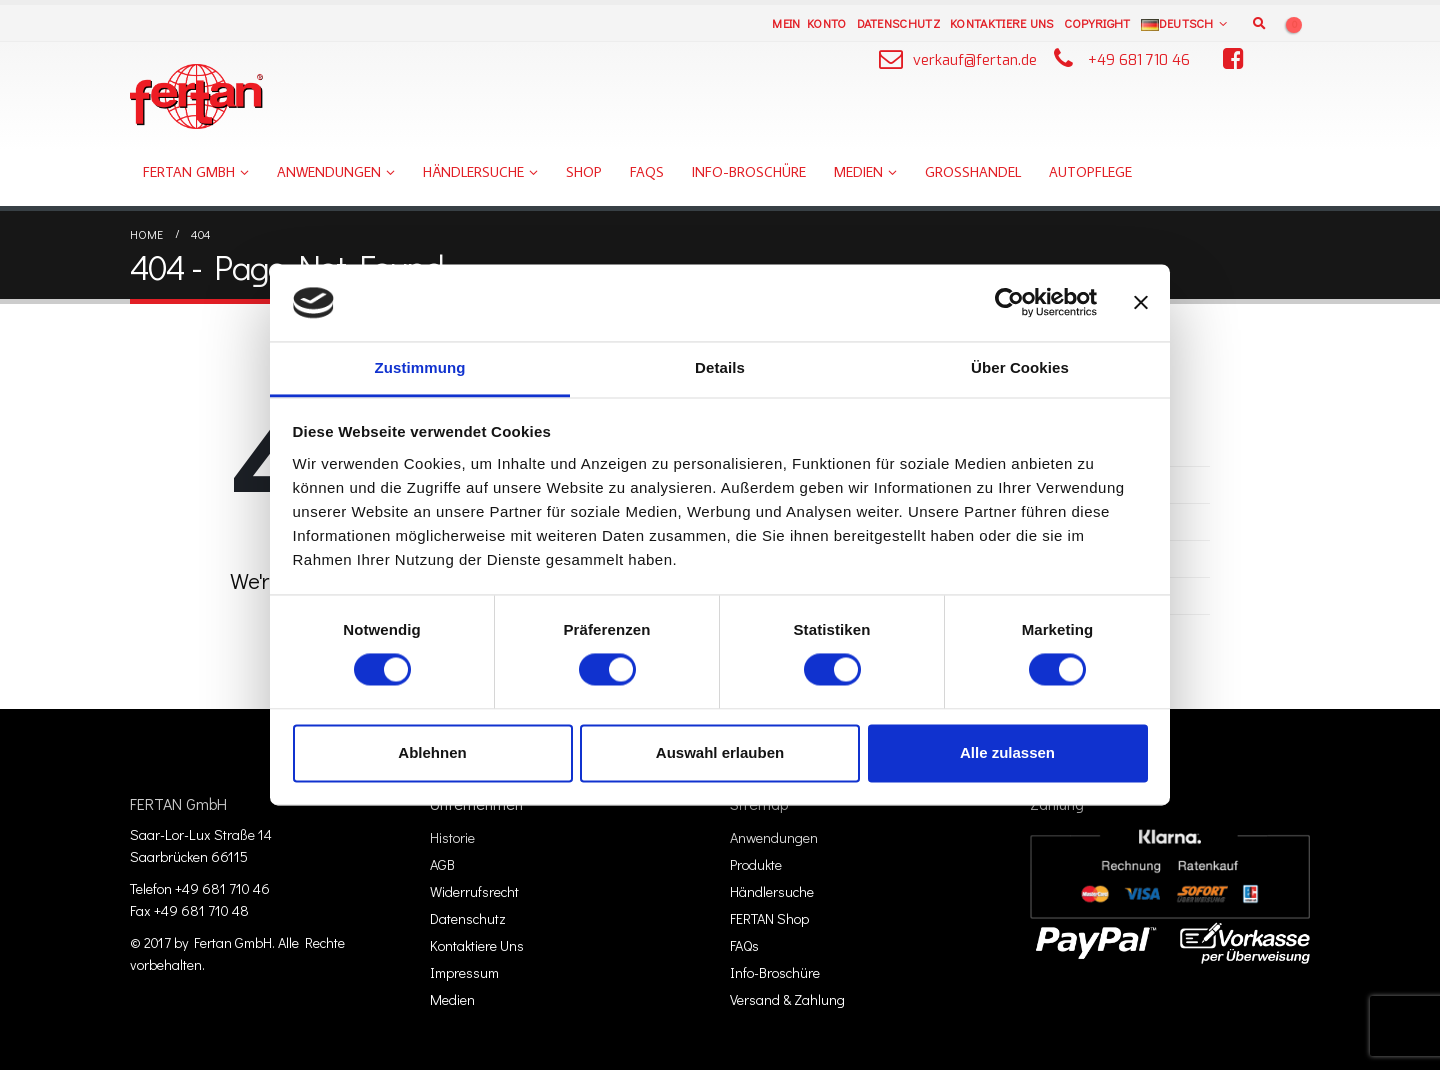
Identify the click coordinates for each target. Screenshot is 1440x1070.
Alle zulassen (1007, 752)
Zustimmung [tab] (420, 367)
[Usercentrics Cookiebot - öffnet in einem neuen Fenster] (1009, 303)
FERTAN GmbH (189, 172)
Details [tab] (720, 367)
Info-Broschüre (749, 172)
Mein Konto (809, 23)
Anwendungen (329, 172)
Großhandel (973, 172)
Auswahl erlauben (720, 752)
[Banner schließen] (1141, 303)
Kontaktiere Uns (1002, 23)
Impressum (464, 972)
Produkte (756, 864)
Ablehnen (432, 752)
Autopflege (1090, 172)
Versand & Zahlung (787, 999)
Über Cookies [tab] (1020, 367)
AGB (442, 864)
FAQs (647, 172)
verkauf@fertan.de (975, 60)
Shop (584, 172)
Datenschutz (898, 23)
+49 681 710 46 (1139, 60)
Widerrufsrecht (474, 891)
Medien (858, 172)
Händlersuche (473, 172)
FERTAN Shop (769, 918)
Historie (452, 837)
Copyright (1097, 23)
